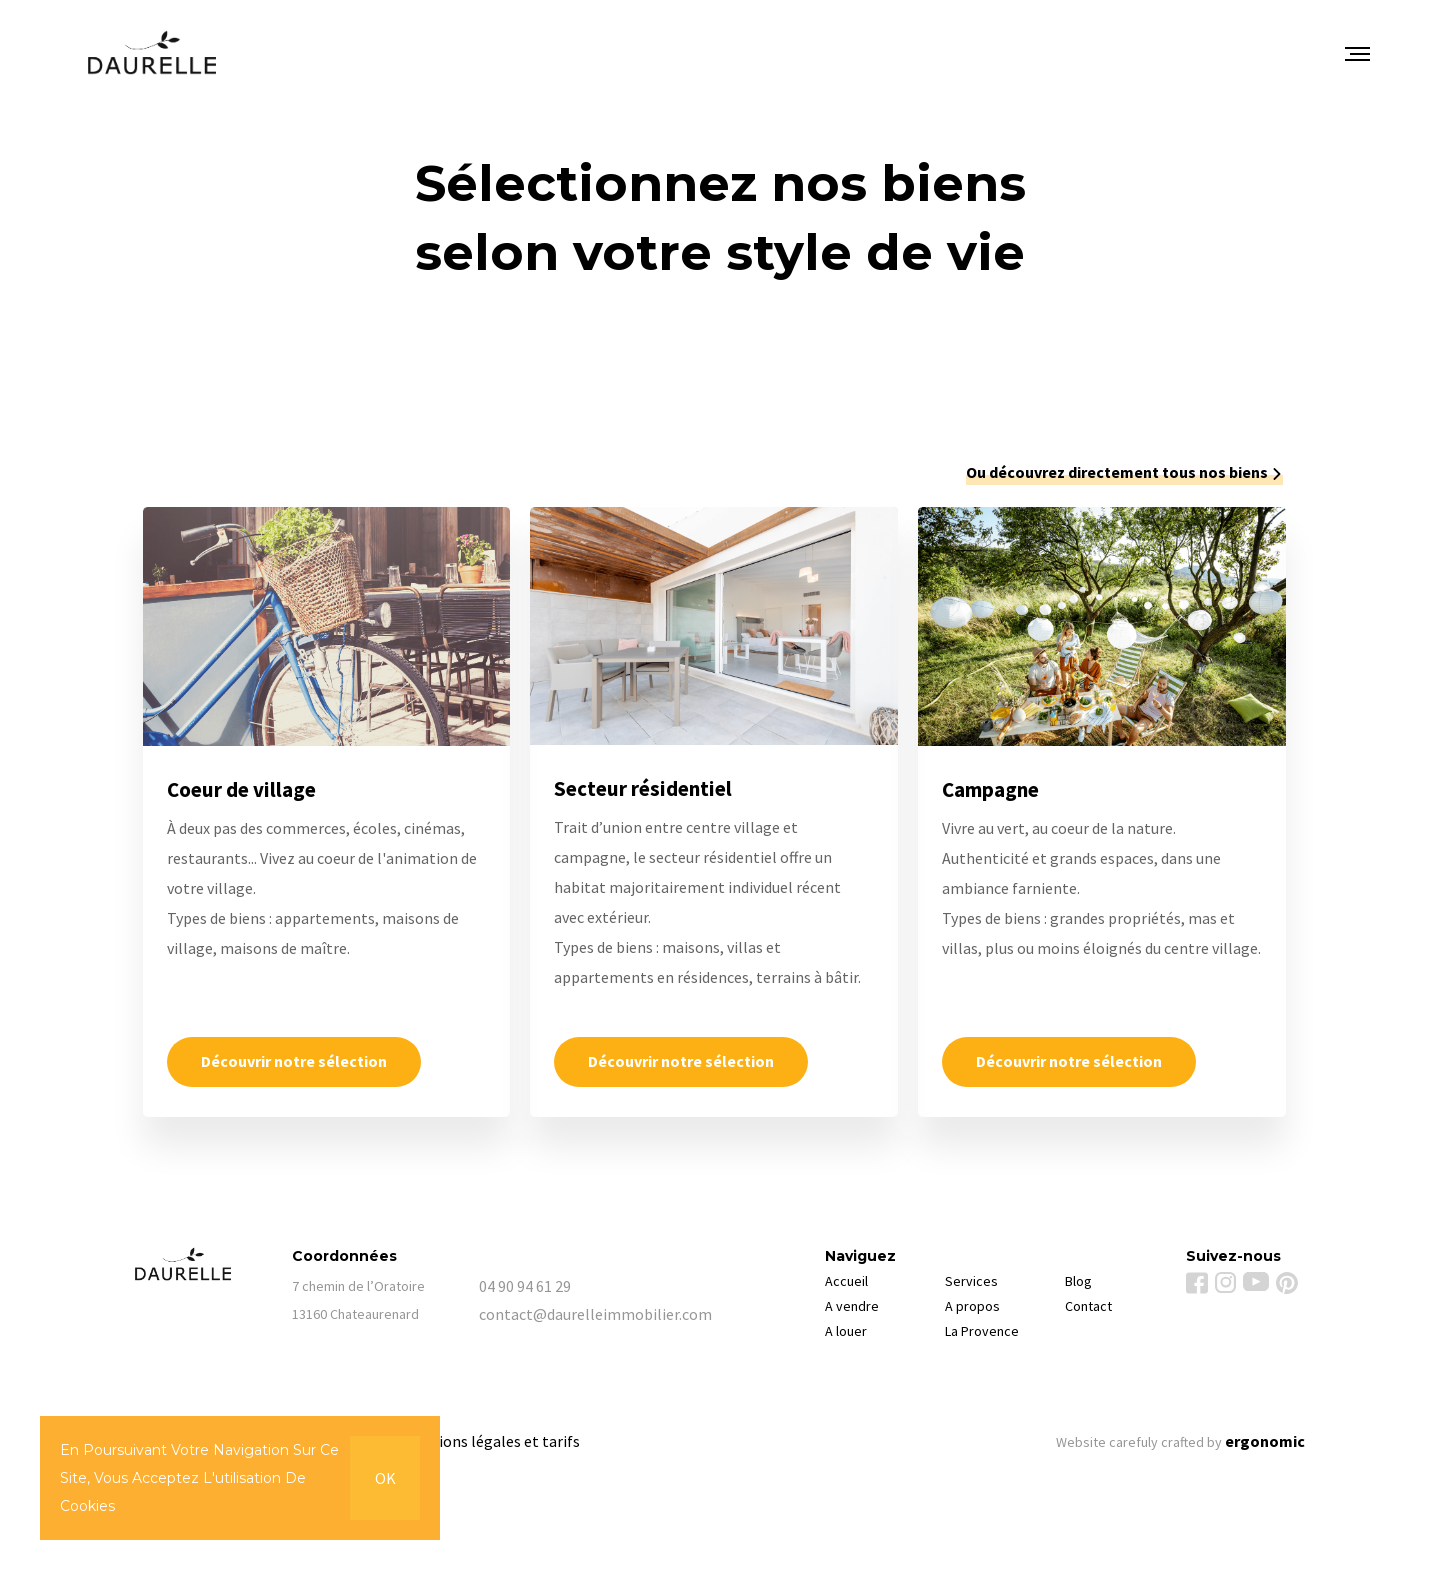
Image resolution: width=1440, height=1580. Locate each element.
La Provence (982, 1331)
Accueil (846, 1281)
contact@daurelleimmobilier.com (572, 1314)
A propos (972, 1306)
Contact (1088, 1306)
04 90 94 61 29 (525, 1286)
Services (971, 1281)
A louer (846, 1331)
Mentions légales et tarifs (491, 1441)
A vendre (852, 1306)
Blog (1078, 1281)
